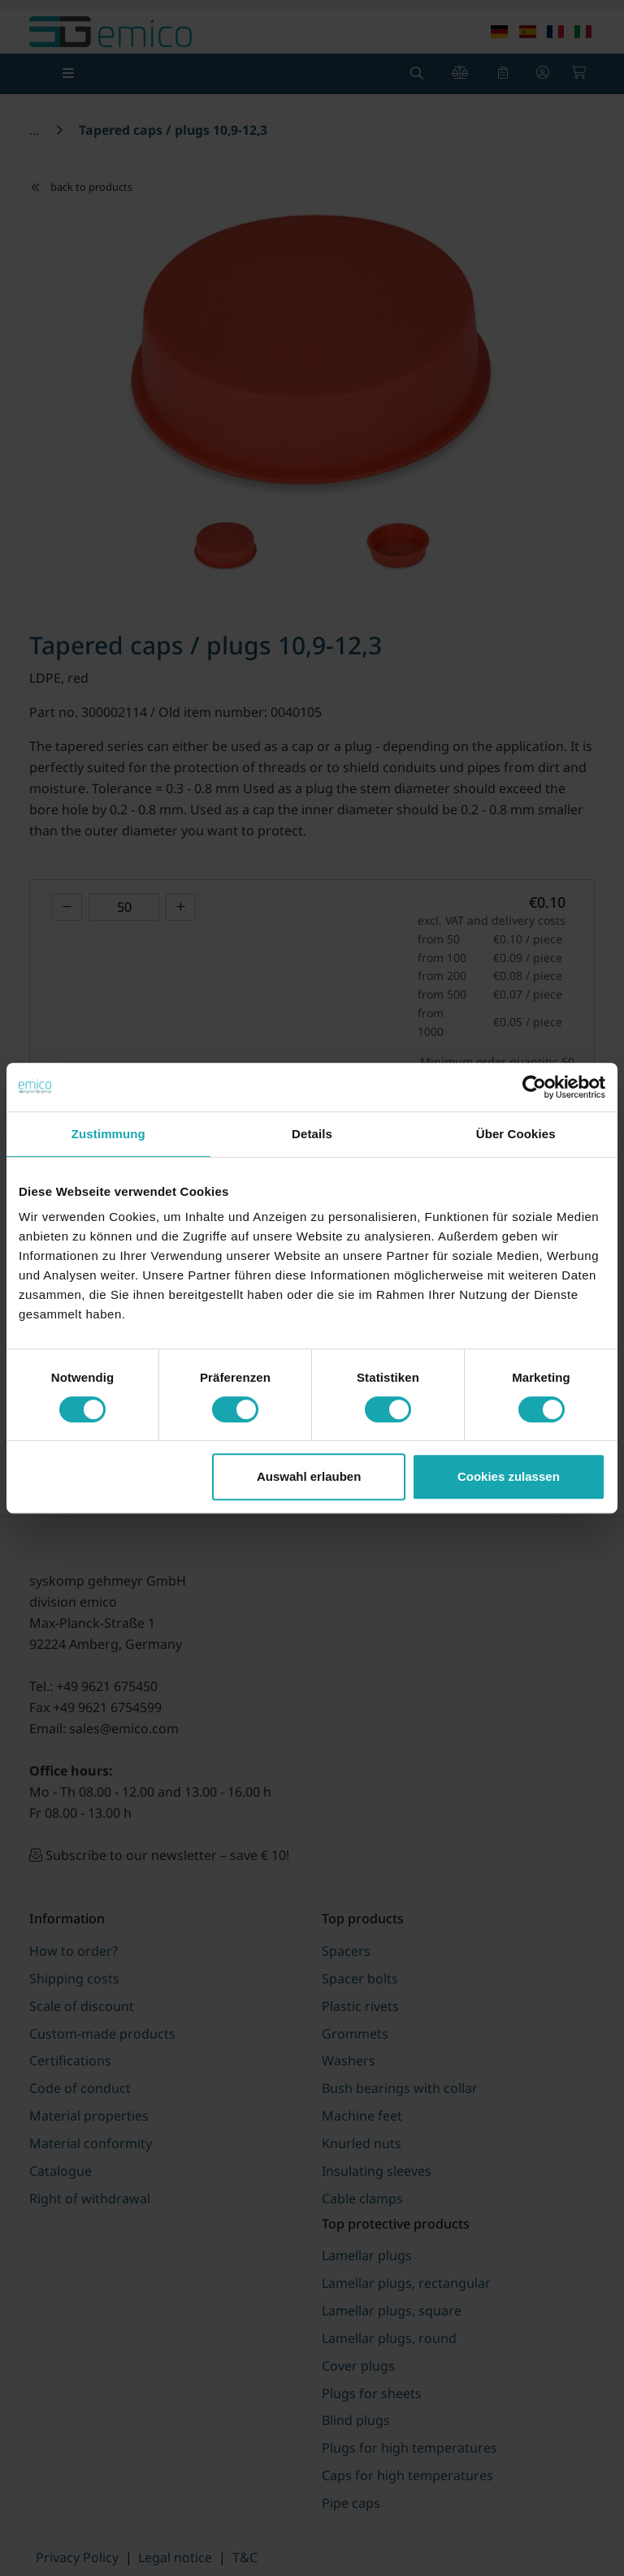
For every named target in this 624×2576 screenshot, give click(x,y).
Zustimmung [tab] (108, 1134)
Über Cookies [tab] (516, 1134)
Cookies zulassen (508, 1476)
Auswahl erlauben (309, 1476)
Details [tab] (312, 1134)
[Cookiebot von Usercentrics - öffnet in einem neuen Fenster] (534, 1087)
